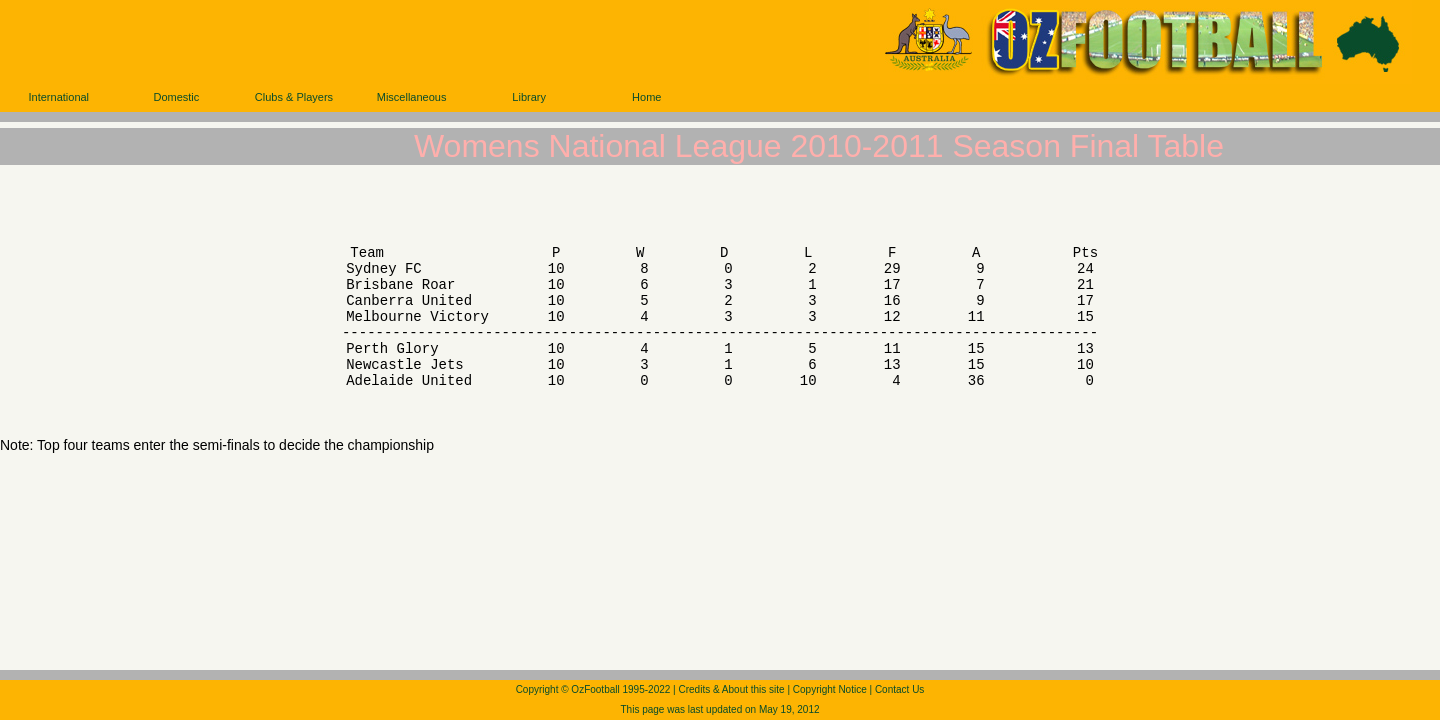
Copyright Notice (830, 689)
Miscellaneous (412, 97)
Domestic (176, 97)
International (59, 97)
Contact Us (899, 689)
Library (529, 97)
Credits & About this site (731, 689)
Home (646, 97)
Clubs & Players (294, 97)
